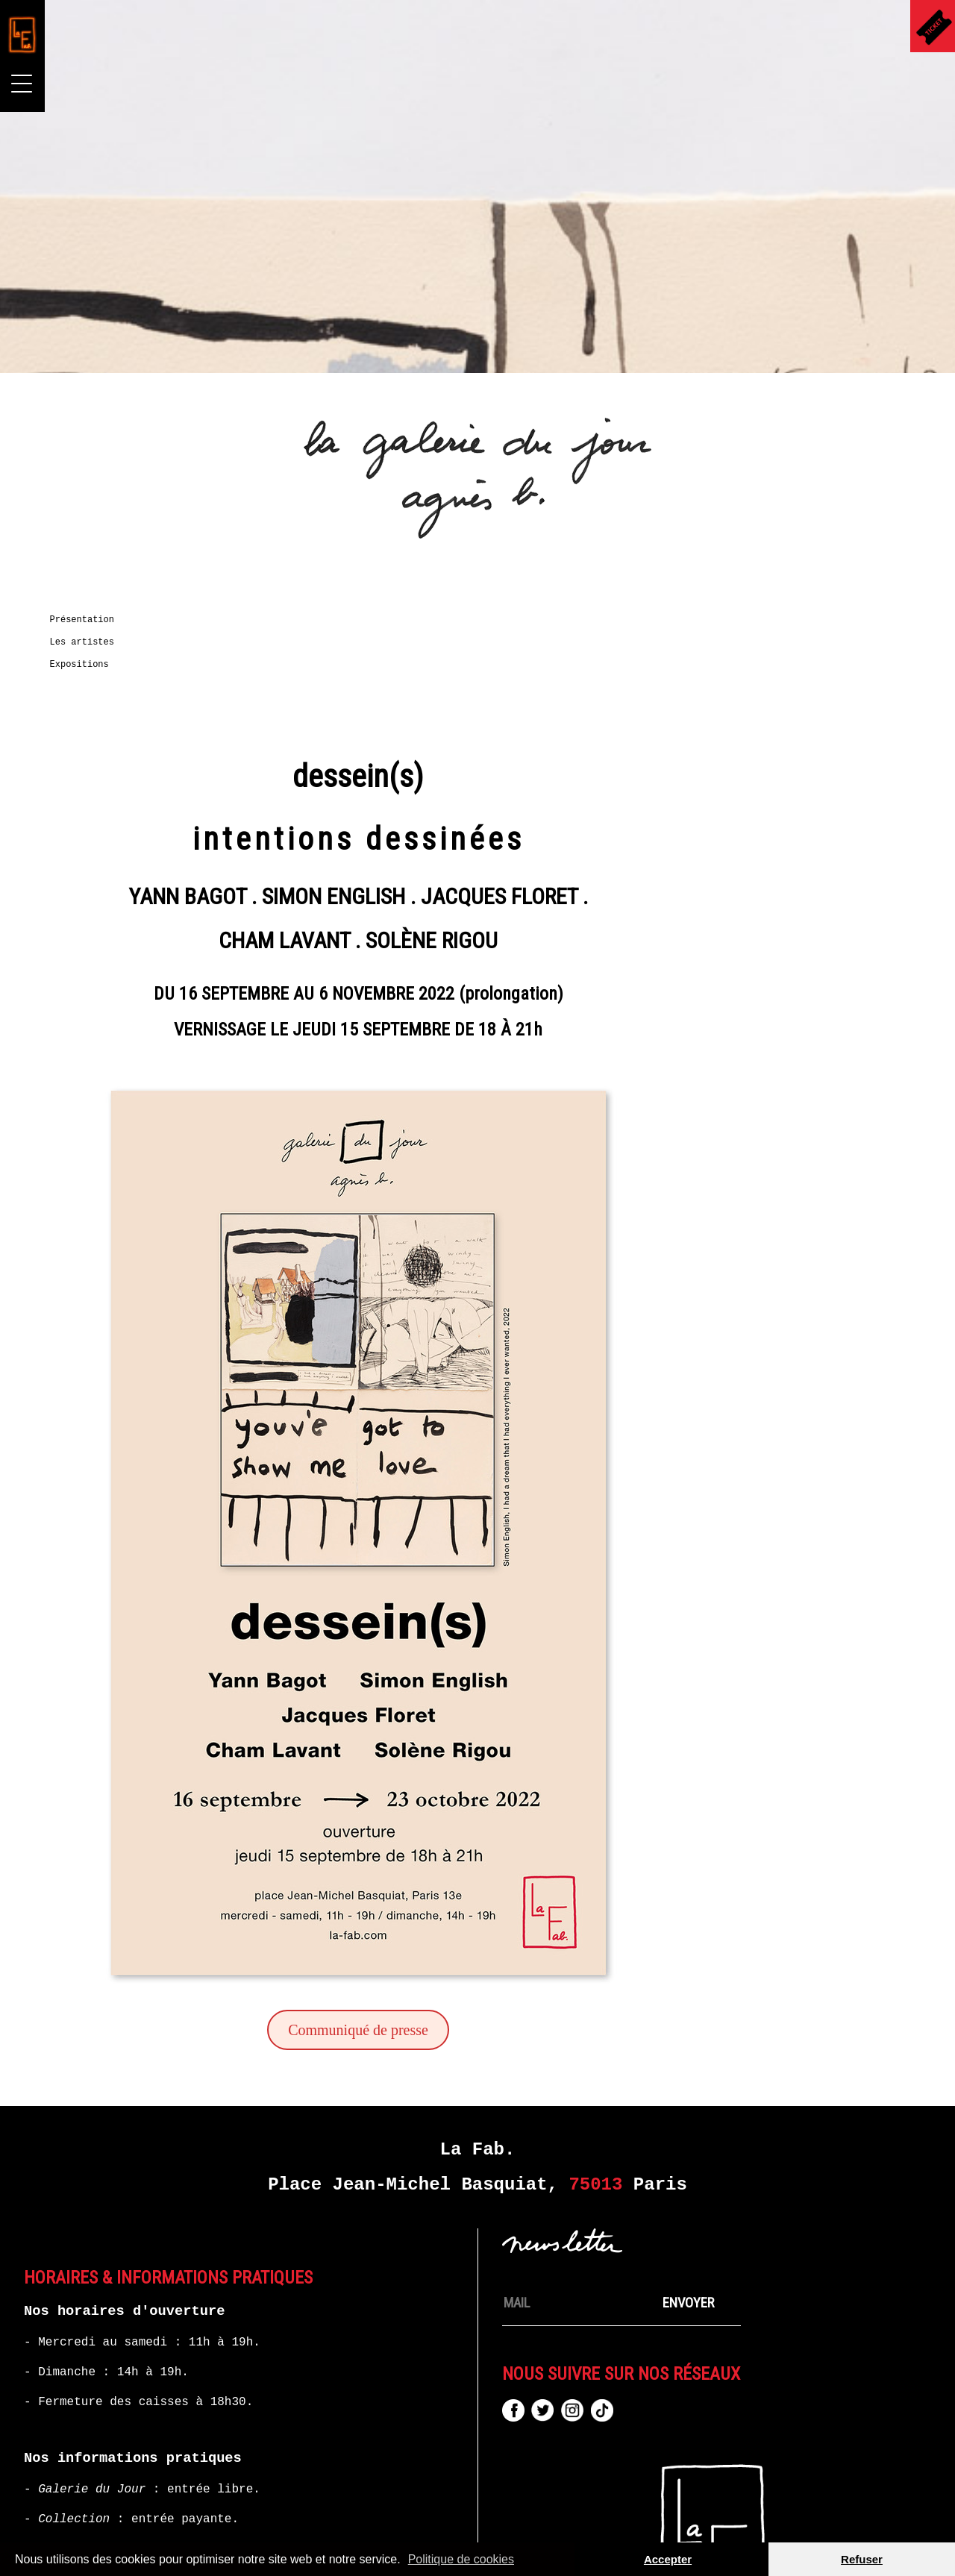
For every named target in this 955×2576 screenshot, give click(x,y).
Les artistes (88, 642)
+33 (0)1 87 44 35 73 (195, 2415)
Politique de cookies (461, 2559)
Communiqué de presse (548, 1895)
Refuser (862, 2559)
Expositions (85, 664)
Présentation (88, 620)
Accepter (668, 2559)
